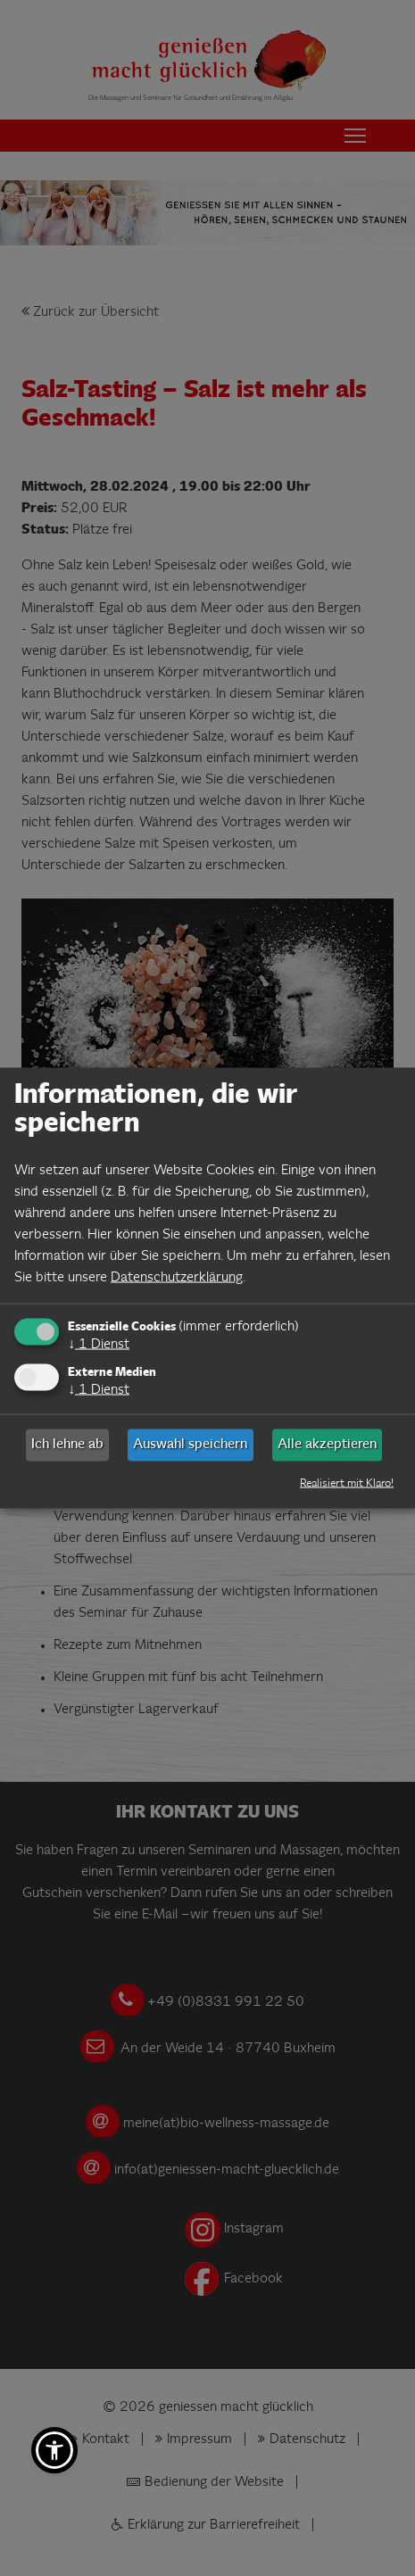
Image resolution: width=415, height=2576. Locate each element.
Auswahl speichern (190, 1445)
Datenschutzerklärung (177, 1277)
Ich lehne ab (67, 1445)
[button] (54, 2450)
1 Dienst (98, 1344)
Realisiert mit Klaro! (347, 1484)
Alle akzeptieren (327, 1445)
